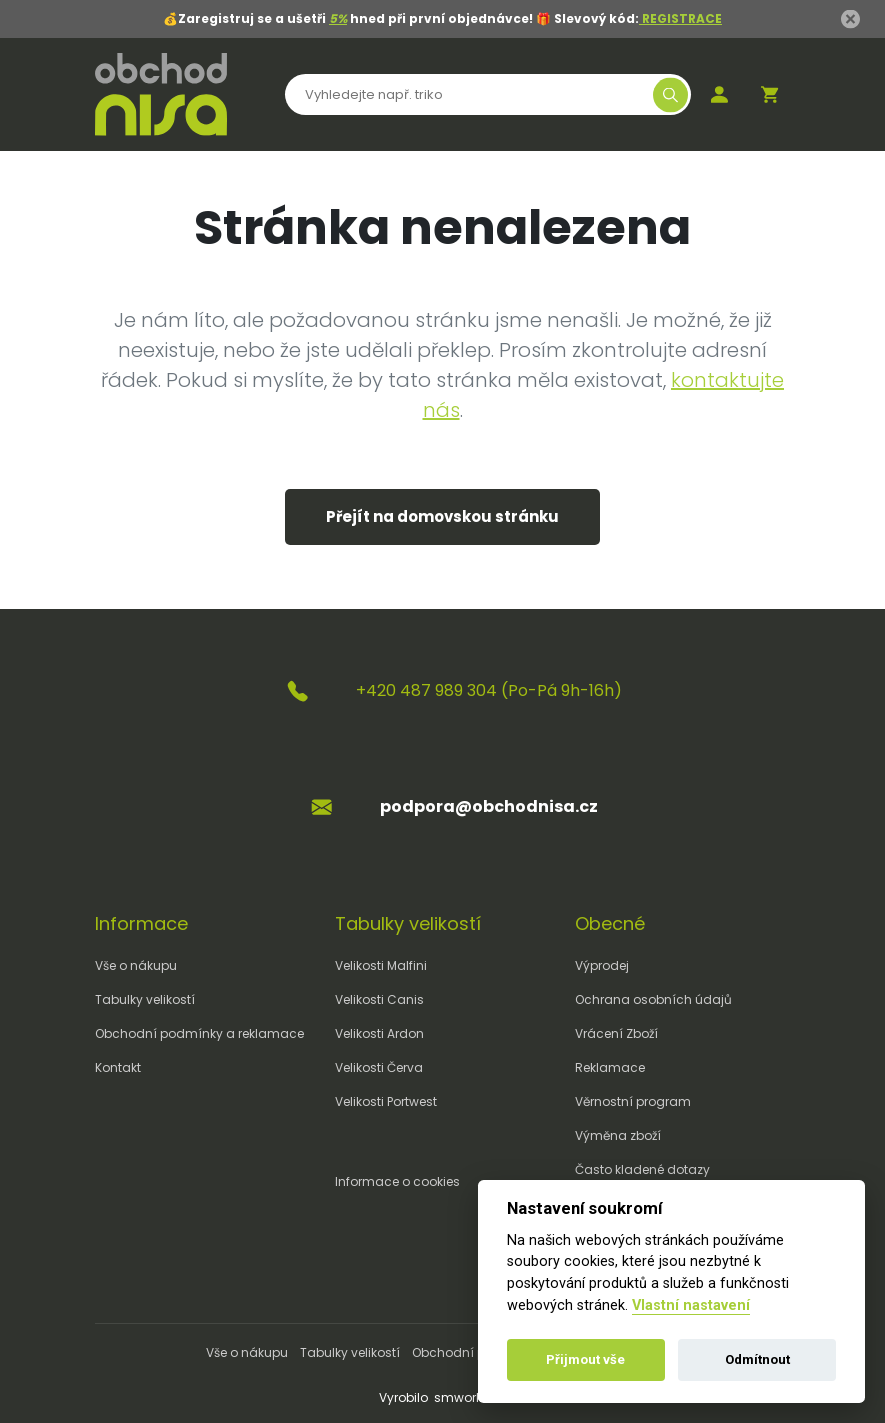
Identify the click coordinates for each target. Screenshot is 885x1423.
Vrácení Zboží (616, 1033)
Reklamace (610, 1067)
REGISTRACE (680, 18)
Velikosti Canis (379, 999)
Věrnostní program (633, 1101)
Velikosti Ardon (379, 1033)
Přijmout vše (585, 1359)
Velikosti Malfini (381, 965)
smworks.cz (470, 1397)
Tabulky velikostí (145, 999)
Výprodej (602, 965)
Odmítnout (757, 1359)
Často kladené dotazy (642, 1169)
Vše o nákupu (136, 965)
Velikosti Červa (379, 1067)
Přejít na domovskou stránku (442, 516)
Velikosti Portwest (386, 1101)
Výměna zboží (618, 1135)
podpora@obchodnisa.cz (489, 806)
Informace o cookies (397, 1181)
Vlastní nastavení (691, 1305)
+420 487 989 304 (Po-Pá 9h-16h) (489, 690)
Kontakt (118, 1067)
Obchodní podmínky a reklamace (199, 1033)
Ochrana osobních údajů (653, 999)
